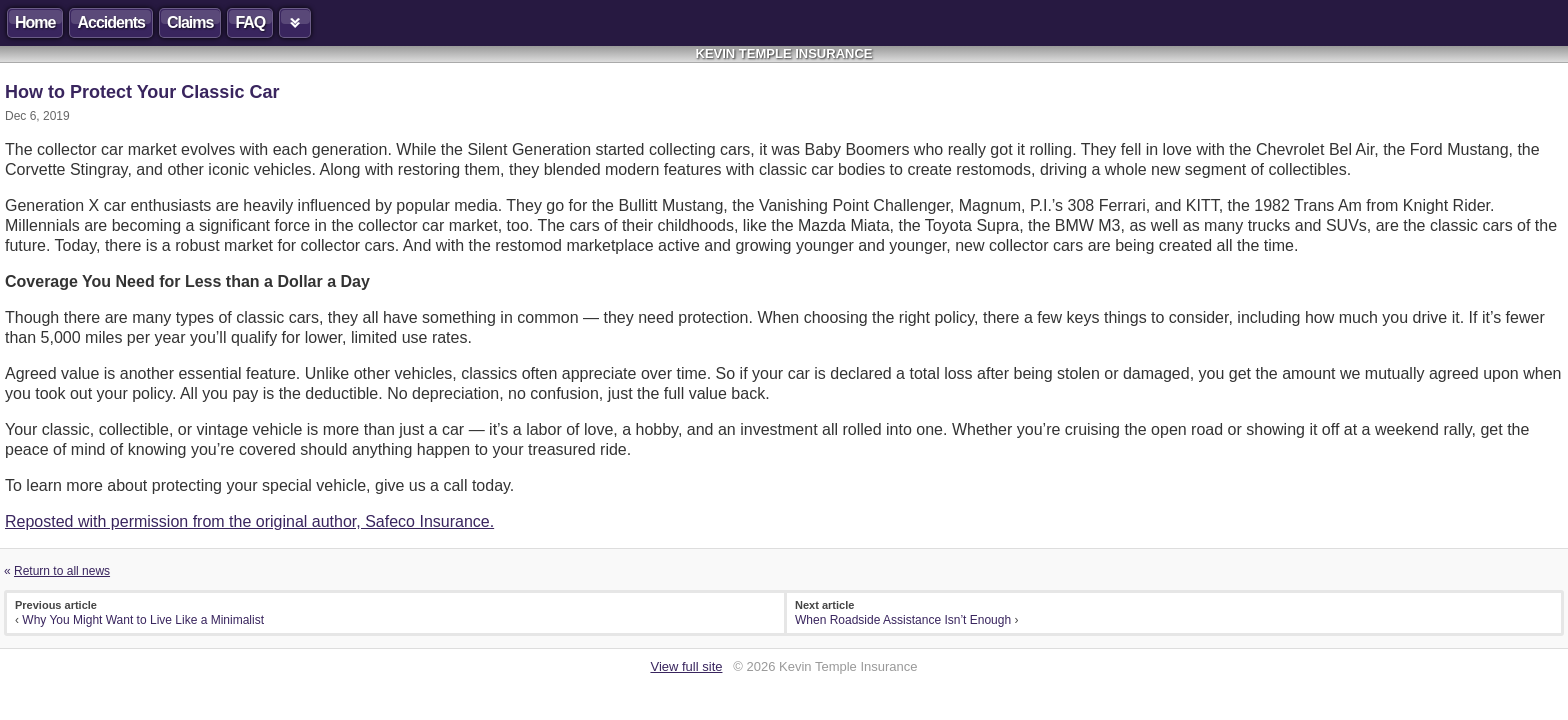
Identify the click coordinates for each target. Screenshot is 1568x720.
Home (35, 22)
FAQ (250, 22)
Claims (190, 22)
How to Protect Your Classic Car (142, 92)
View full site (686, 666)
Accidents (110, 22)
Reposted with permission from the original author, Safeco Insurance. (249, 521)
